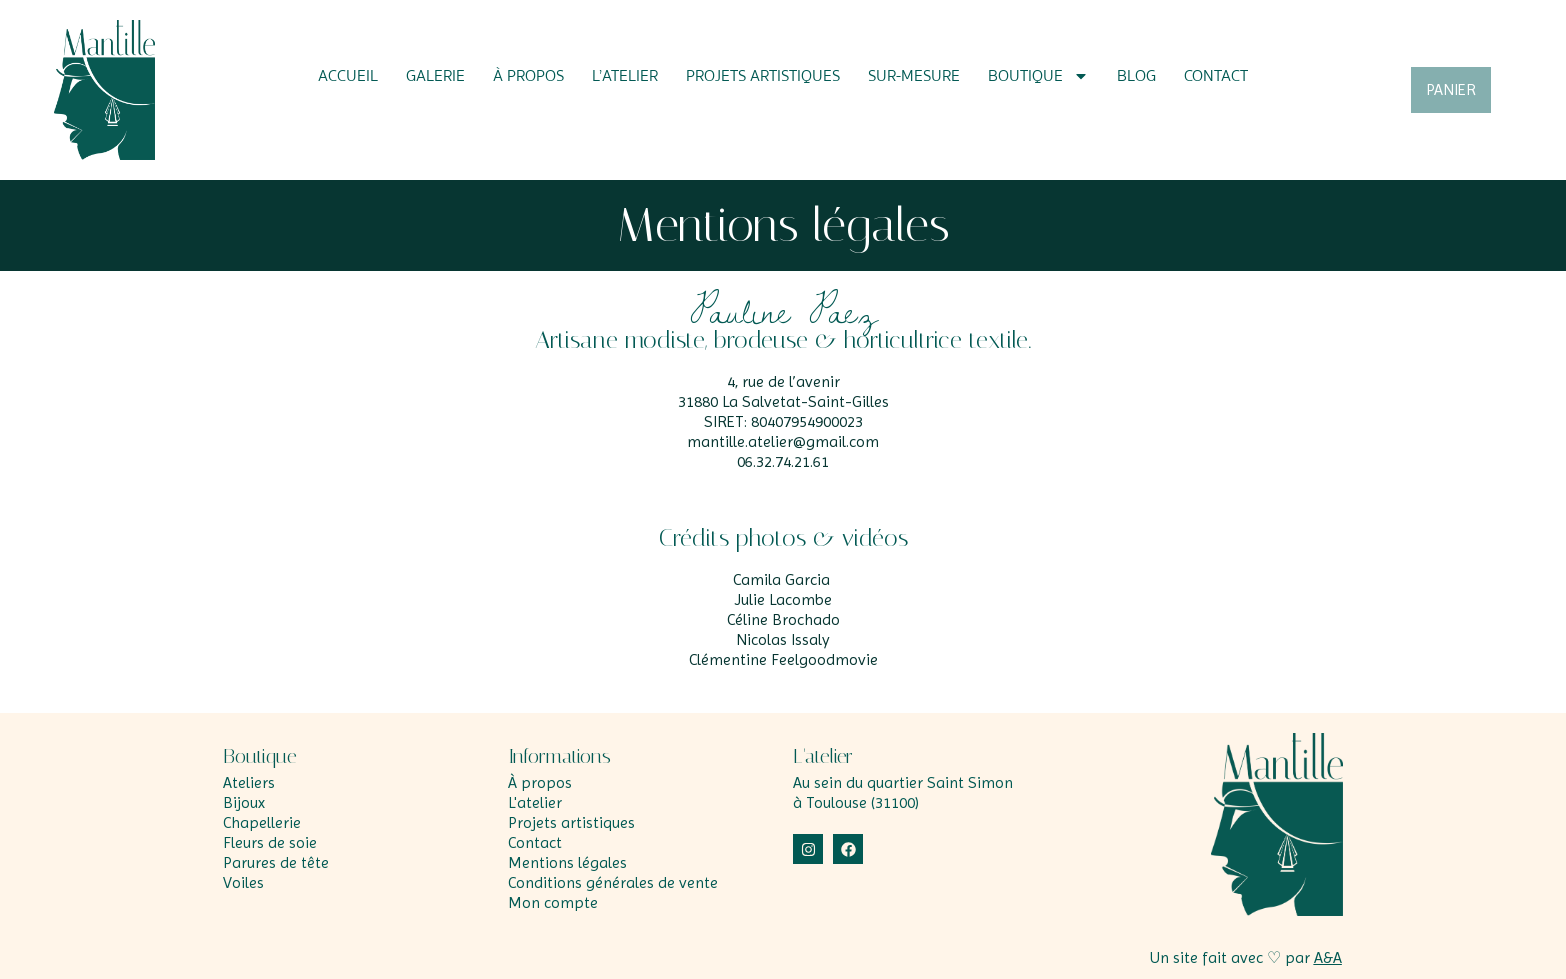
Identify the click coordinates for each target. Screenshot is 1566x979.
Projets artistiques (763, 76)
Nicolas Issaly (783, 639)
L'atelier (823, 756)
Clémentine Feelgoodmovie (783, 659)
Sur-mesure (914, 76)
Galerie (435, 76)
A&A (1328, 957)
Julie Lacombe (783, 599)
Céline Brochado (783, 619)
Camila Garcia (781, 579)
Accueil (348, 76)
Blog (1136, 76)
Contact (1216, 76)
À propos (528, 76)
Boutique (1038, 76)
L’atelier (625, 76)
